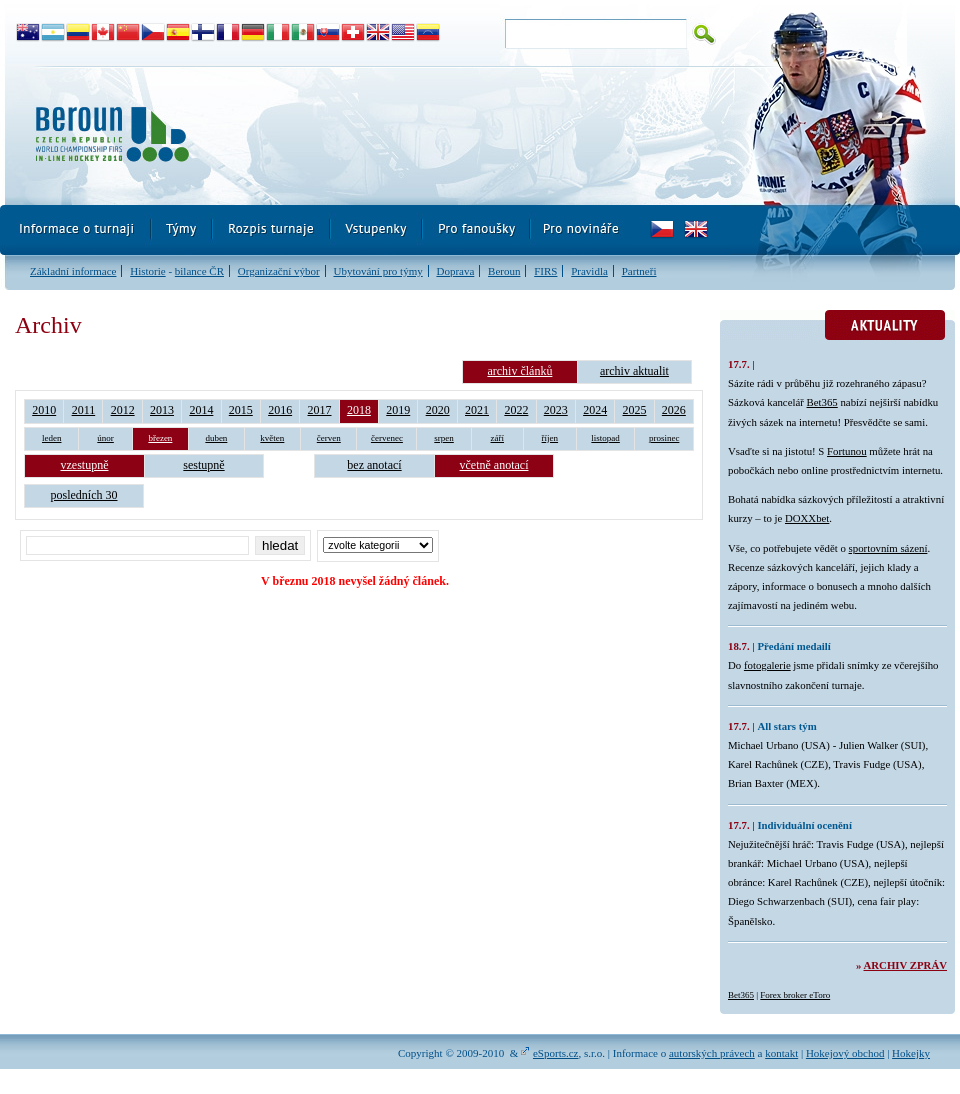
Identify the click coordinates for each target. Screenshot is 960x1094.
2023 (556, 410)
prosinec (664, 438)
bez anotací (374, 465)
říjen (550, 438)
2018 (359, 410)
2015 (241, 410)
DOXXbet (807, 518)
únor (105, 438)
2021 (477, 410)
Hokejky (911, 1053)
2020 (438, 410)
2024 (595, 410)
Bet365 (822, 402)
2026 (674, 410)
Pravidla (589, 271)
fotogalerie (767, 665)
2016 (280, 410)
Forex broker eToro (795, 995)
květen (272, 438)
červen (329, 438)
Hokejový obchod (845, 1053)
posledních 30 (84, 495)
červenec (387, 438)
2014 (201, 410)
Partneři (639, 271)
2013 (162, 410)
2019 (398, 410)
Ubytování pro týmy (377, 271)
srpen (444, 438)
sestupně (203, 465)
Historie (147, 271)
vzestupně (85, 465)
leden (52, 438)
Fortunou (847, 451)
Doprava (455, 271)
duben (216, 438)
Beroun (504, 271)
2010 (44, 410)
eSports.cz (556, 1053)
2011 (84, 410)
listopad (605, 438)
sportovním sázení (888, 548)
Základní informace (73, 271)
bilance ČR (199, 271)
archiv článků (519, 371)
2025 (635, 410)
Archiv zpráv (905, 965)
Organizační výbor (279, 271)
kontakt (781, 1053)
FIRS (545, 271)
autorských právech (712, 1053)
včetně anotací (494, 465)
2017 (320, 410)
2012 (123, 410)
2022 (516, 410)
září (498, 438)
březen (160, 438)
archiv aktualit (634, 371)
